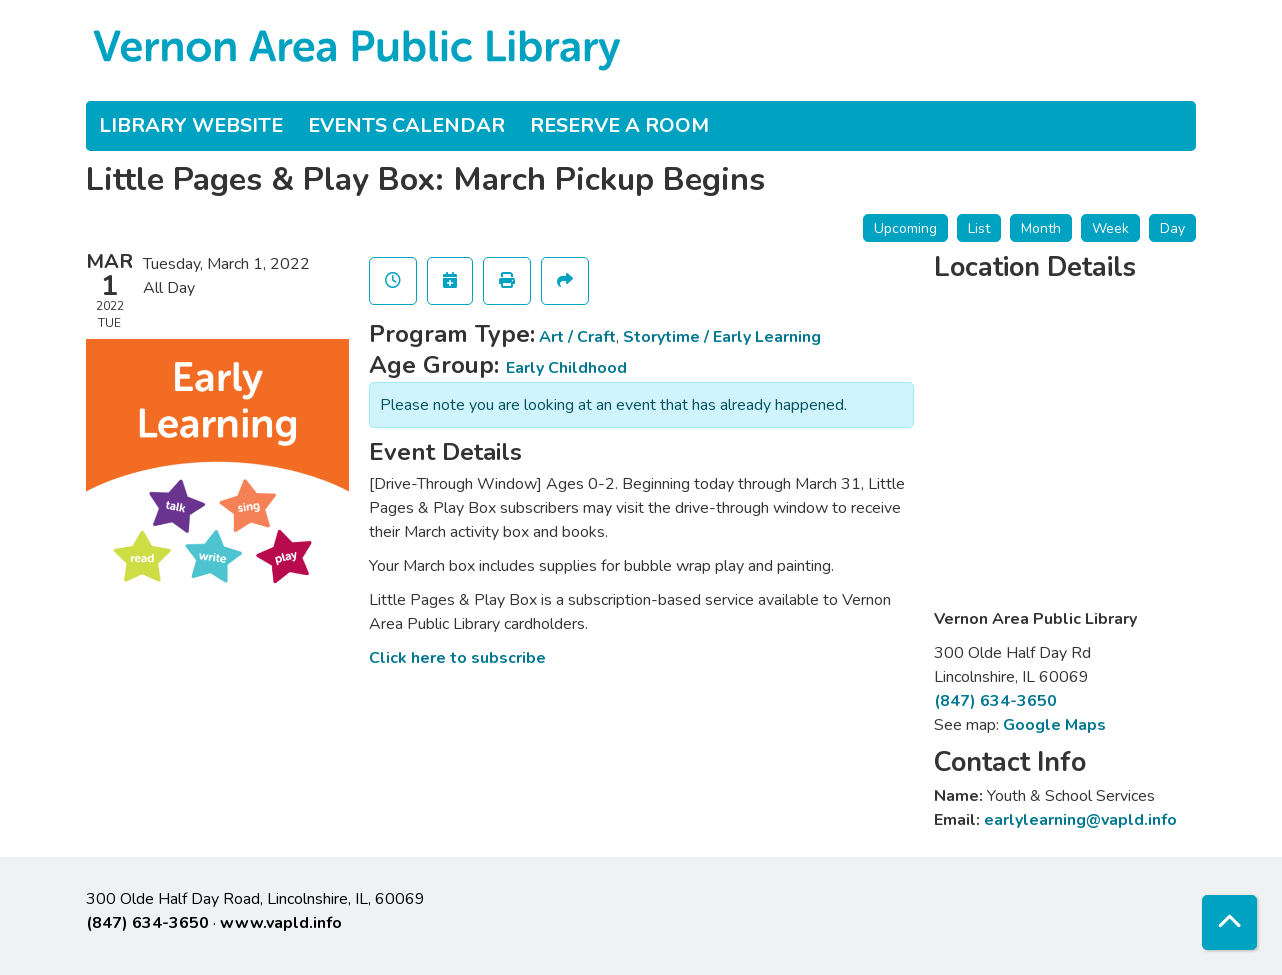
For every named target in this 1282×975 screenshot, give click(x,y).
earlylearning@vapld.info (1080, 820)
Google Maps (1054, 725)
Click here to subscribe (457, 658)
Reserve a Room (619, 125)
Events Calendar (406, 125)
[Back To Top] (1229, 922)
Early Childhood (566, 368)
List (979, 228)
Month (1041, 228)
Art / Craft (577, 337)
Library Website (191, 125)
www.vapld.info (281, 923)
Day (1172, 228)
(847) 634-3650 (995, 701)
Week (1110, 228)
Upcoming (905, 228)
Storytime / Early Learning (722, 337)
